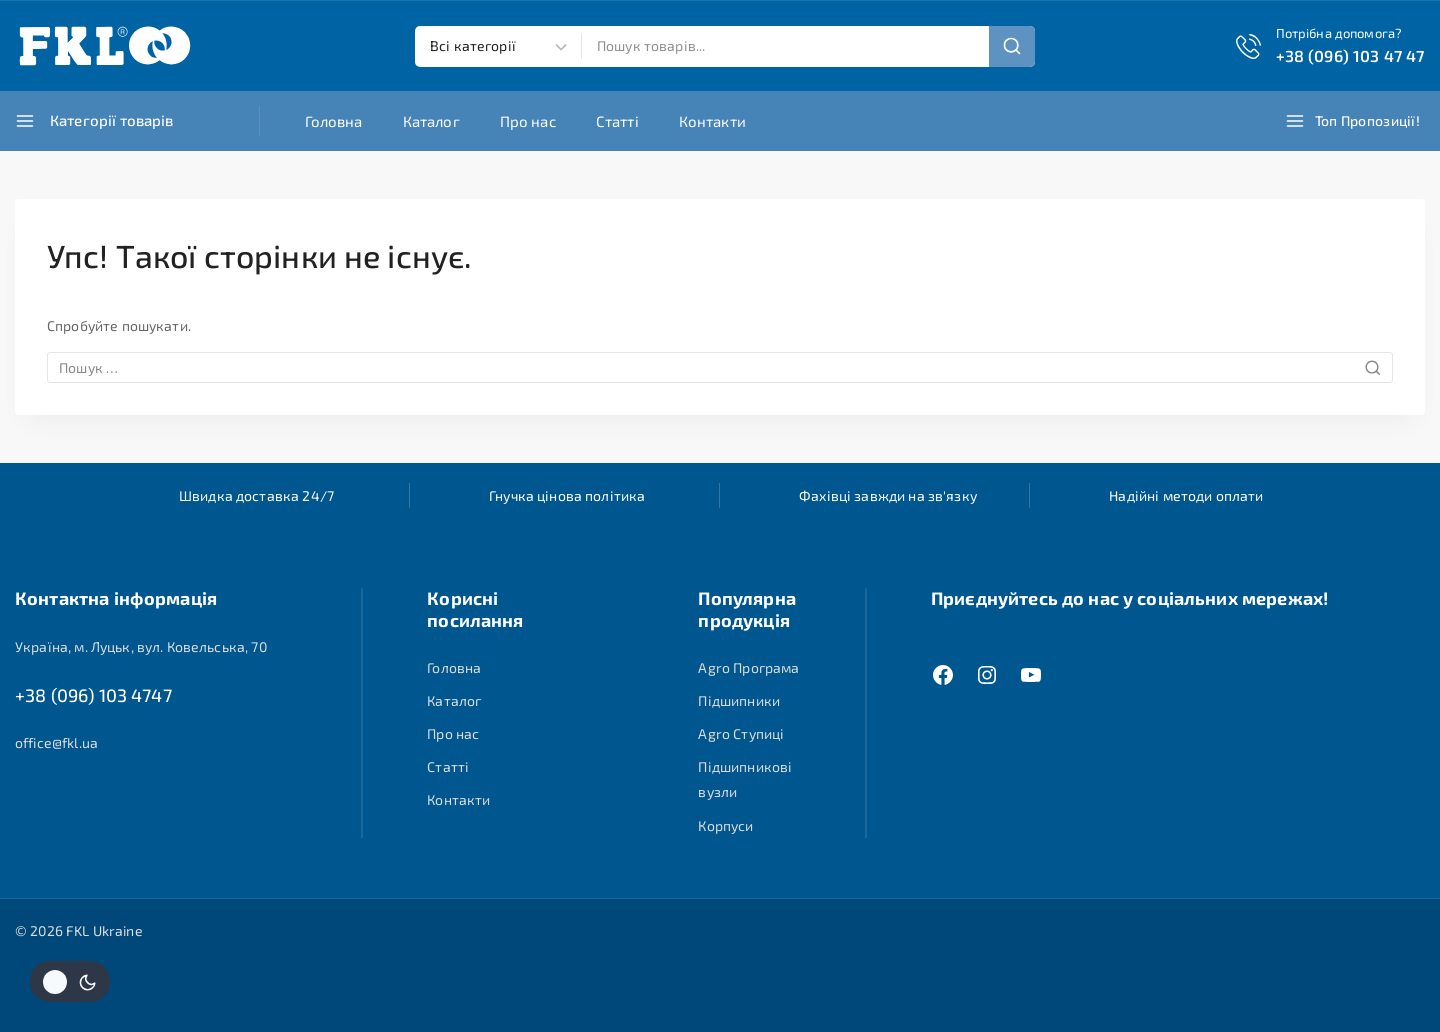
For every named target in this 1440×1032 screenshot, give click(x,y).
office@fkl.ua (56, 746)
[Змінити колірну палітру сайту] (70, 981)
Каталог (431, 121)
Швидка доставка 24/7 (256, 495)
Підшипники (739, 700)
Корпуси (725, 825)
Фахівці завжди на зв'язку (888, 495)
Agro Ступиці (741, 733)
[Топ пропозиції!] (1355, 121)
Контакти (712, 121)
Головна (334, 121)
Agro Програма (748, 667)
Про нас (528, 121)
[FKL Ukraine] (105, 46)
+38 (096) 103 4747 (93, 697)
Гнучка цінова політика (567, 495)
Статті (617, 121)
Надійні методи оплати (1186, 495)
